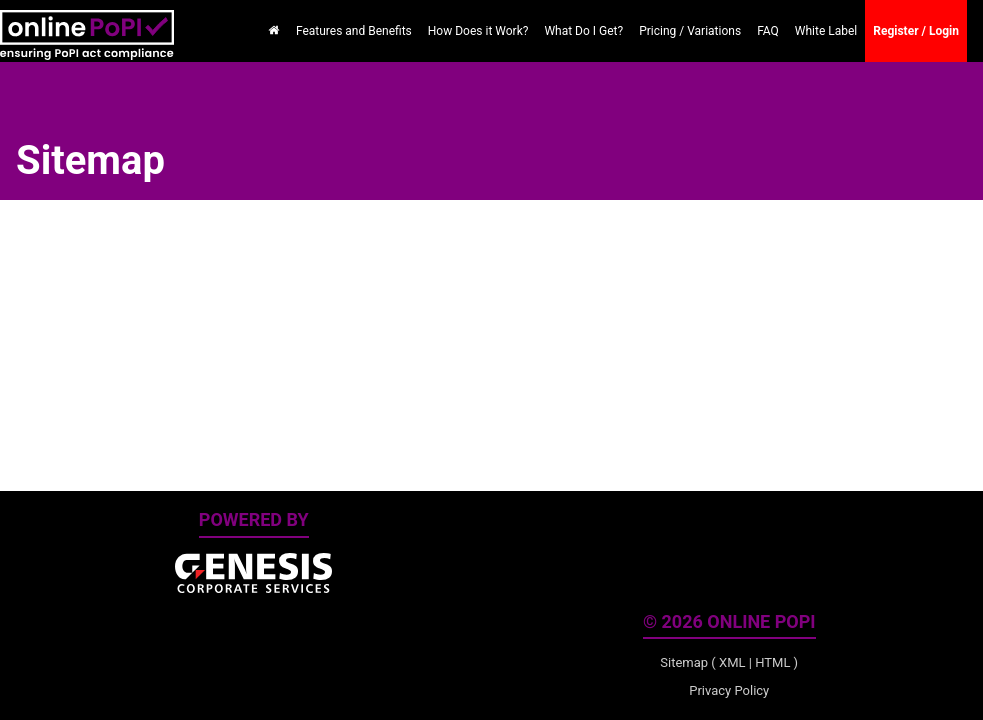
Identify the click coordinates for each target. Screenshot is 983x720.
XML (732, 662)
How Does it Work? (478, 31)
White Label (826, 31)
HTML (772, 662)
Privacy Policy (729, 690)
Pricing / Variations (690, 31)
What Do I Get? (583, 31)
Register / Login (916, 31)
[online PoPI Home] (87, 25)
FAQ (768, 31)
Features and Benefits (354, 31)
